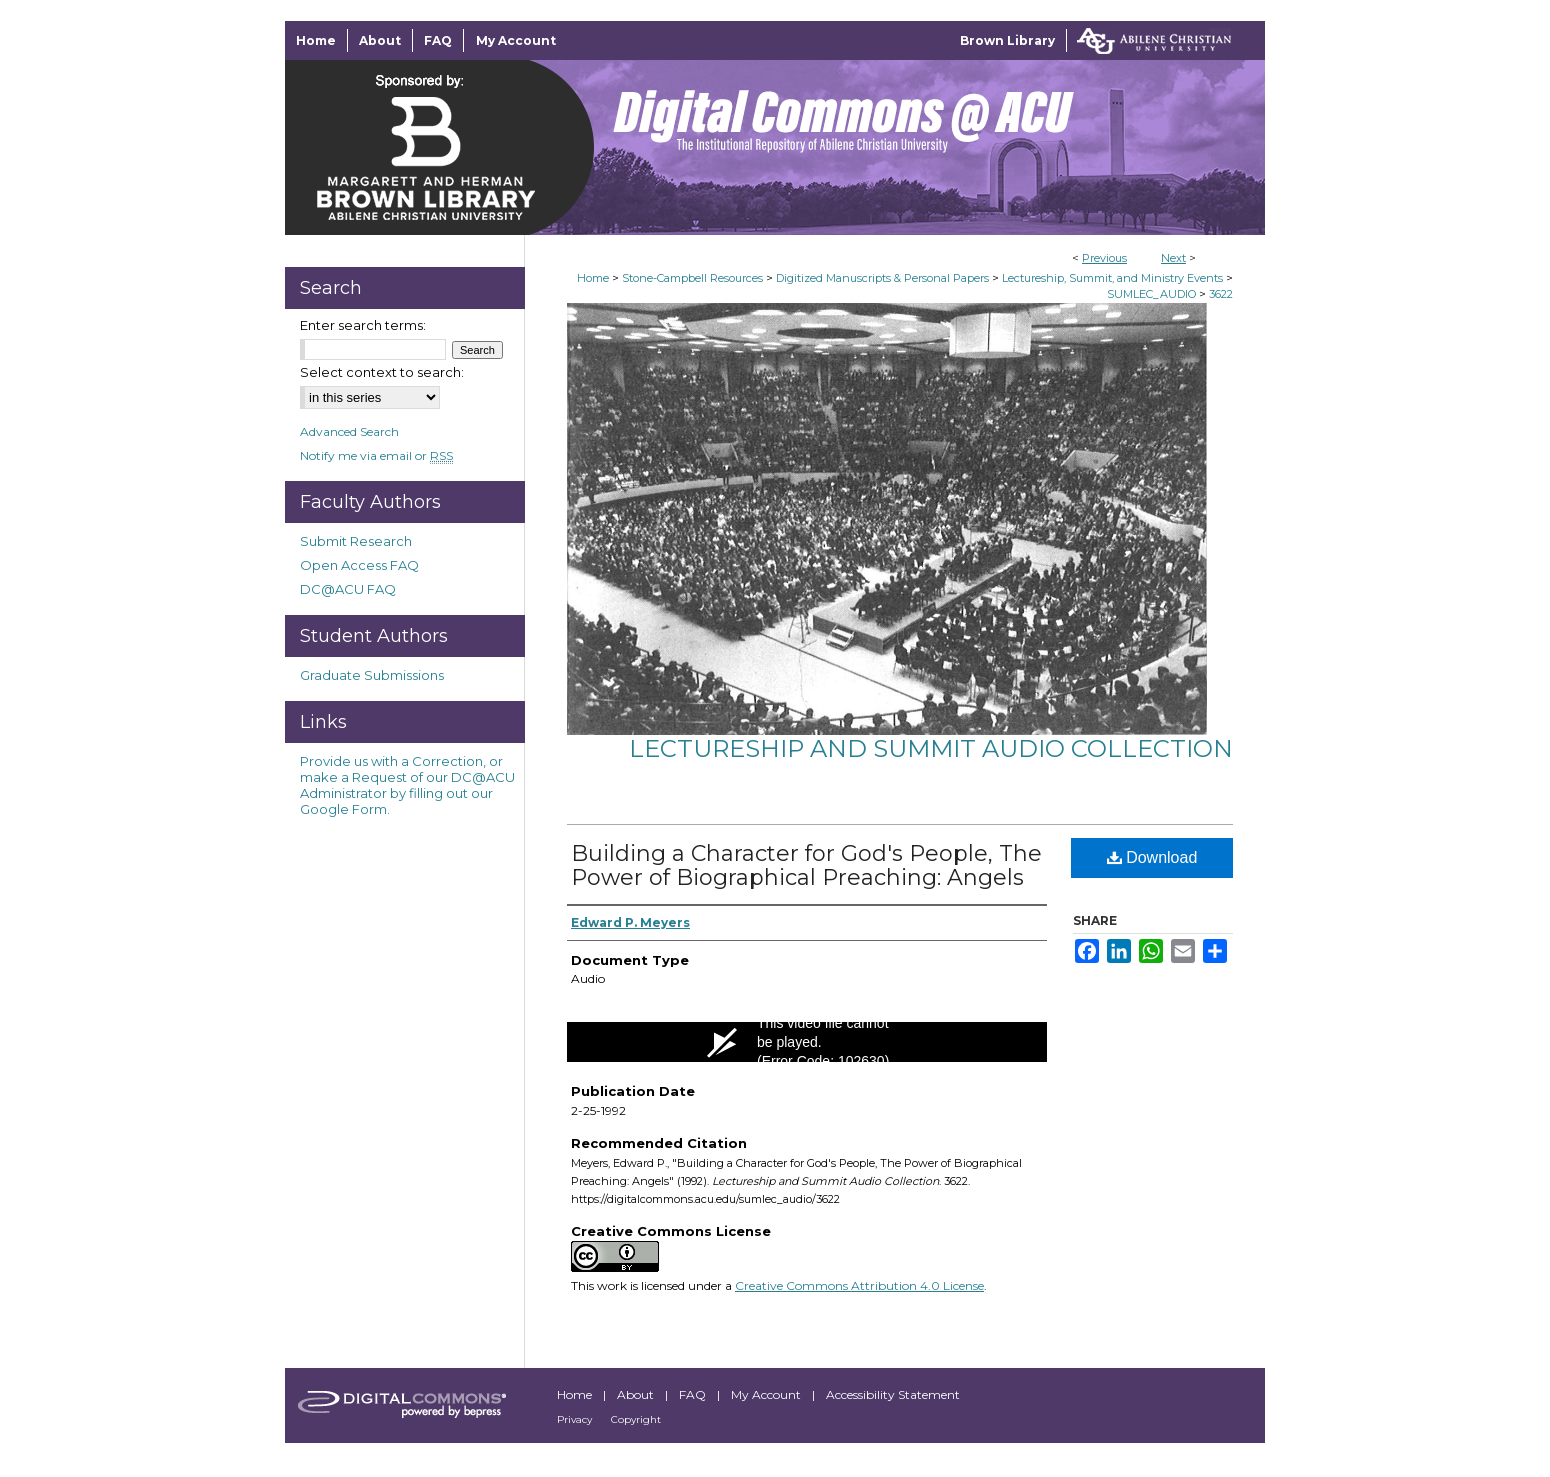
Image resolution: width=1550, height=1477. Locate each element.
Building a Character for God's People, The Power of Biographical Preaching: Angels (806, 865)
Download (1152, 857)
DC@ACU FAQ (348, 589)
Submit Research (356, 541)
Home (593, 278)
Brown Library (1007, 40)
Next (1173, 258)
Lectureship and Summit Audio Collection (931, 748)
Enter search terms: (363, 325)
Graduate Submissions (372, 675)
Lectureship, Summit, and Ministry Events (1112, 278)
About (637, 1394)
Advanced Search (349, 431)
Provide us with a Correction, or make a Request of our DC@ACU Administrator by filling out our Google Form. (407, 785)
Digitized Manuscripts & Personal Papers (882, 278)
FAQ (694, 1394)
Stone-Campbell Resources (692, 278)
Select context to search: (382, 372)
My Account (767, 1394)
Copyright (636, 1419)
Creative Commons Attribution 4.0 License (859, 1285)
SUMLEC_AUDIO (1151, 294)
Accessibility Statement (893, 1394)
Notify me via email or (376, 455)
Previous (1104, 258)
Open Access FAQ (359, 565)
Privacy (576, 1419)
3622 (1221, 294)
